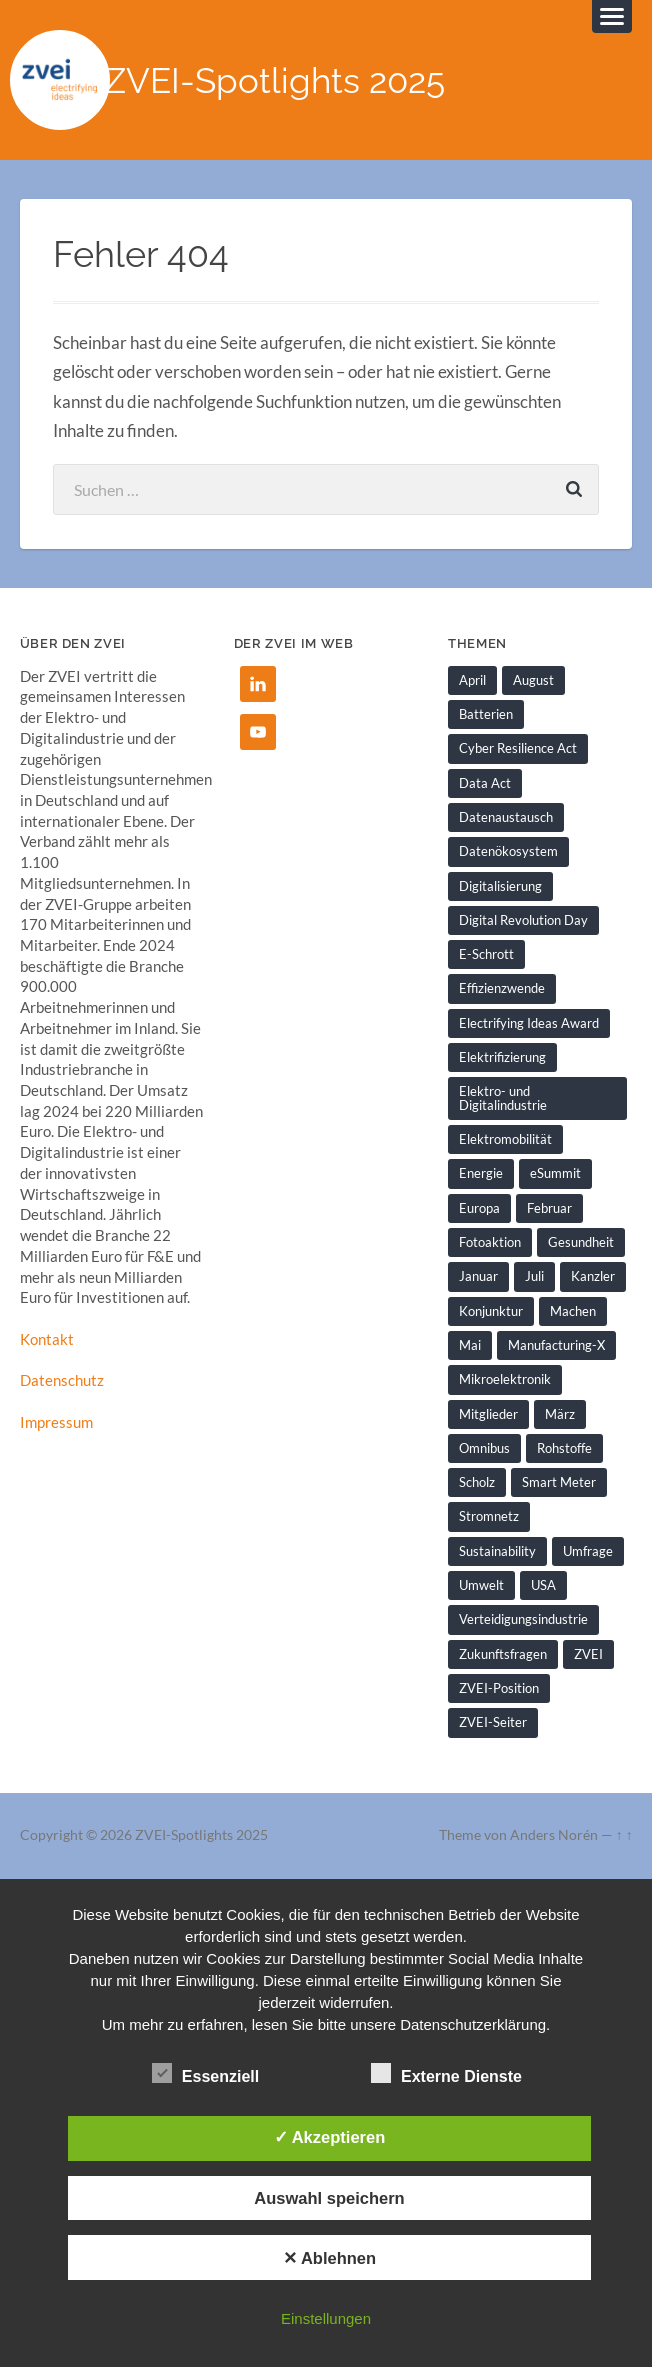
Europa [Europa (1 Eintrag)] (479, 1208)
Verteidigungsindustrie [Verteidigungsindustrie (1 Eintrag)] (523, 1619)
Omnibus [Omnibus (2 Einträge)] (484, 1448)
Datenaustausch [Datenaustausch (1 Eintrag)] (506, 817)
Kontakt (47, 1339)
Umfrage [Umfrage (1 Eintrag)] (588, 1551)
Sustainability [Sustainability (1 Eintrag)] (497, 1551)
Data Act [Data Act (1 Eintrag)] (485, 783)
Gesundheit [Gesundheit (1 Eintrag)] (581, 1242)
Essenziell (205, 2074)
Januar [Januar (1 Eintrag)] (478, 1276)
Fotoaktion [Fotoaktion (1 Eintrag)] (490, 1242)
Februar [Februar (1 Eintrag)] (549, 1208)
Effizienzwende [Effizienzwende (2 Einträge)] (502, 988)
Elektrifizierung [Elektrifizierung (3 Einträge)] (502, 1057)
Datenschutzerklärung (473, 2024)
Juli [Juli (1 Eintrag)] (534, 1276)
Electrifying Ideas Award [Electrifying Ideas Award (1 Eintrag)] (529, 1023)
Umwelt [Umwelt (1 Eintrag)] (481, 1585)
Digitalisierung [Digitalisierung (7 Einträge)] (500, 886)
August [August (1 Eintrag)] (533, 680)
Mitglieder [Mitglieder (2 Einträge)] (488, 1414)
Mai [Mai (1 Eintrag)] (470, 1345)
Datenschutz (62, 1380)
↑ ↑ (624, 1835)
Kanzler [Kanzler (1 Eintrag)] (593, 1276)
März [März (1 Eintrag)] (560, 1414)
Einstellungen (326, 2318)
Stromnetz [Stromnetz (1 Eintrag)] (489, 1516)
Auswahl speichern (329, 2198)
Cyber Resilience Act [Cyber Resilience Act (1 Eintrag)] (518, 748)
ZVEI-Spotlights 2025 (274, 80)
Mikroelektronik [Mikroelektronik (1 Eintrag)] (505, 1379)
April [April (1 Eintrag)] (472, 680)
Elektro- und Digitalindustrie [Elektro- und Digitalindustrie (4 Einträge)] (503, 1097)
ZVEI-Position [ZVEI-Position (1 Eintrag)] (499, 1688)
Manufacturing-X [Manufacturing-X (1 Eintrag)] (556, 1345)
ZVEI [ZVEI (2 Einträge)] (588, 1654)
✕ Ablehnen (329, 2258)
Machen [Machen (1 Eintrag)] (573, 1311)
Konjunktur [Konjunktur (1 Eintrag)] (491, 1311)
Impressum (56, 1422)
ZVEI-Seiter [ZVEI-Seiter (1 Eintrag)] (493, 1722)
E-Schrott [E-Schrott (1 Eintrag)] (486, 954)
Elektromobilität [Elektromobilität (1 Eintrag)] (505, 1139)
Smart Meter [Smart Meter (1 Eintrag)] (559, 1482)
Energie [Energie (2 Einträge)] (481, 1173)
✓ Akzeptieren (330, 2137)
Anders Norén (554, 1835)
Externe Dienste (446, 2074)
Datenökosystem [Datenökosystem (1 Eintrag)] (508, 851)
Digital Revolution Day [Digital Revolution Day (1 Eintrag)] (523, 920)
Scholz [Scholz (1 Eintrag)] (477, 1482)
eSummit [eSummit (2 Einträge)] (555, 1173)
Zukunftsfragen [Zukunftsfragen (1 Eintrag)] (503, 1654)
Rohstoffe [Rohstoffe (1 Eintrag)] (564, 1448)
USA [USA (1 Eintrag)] (543, 1585)
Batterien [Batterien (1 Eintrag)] (486, 714)
